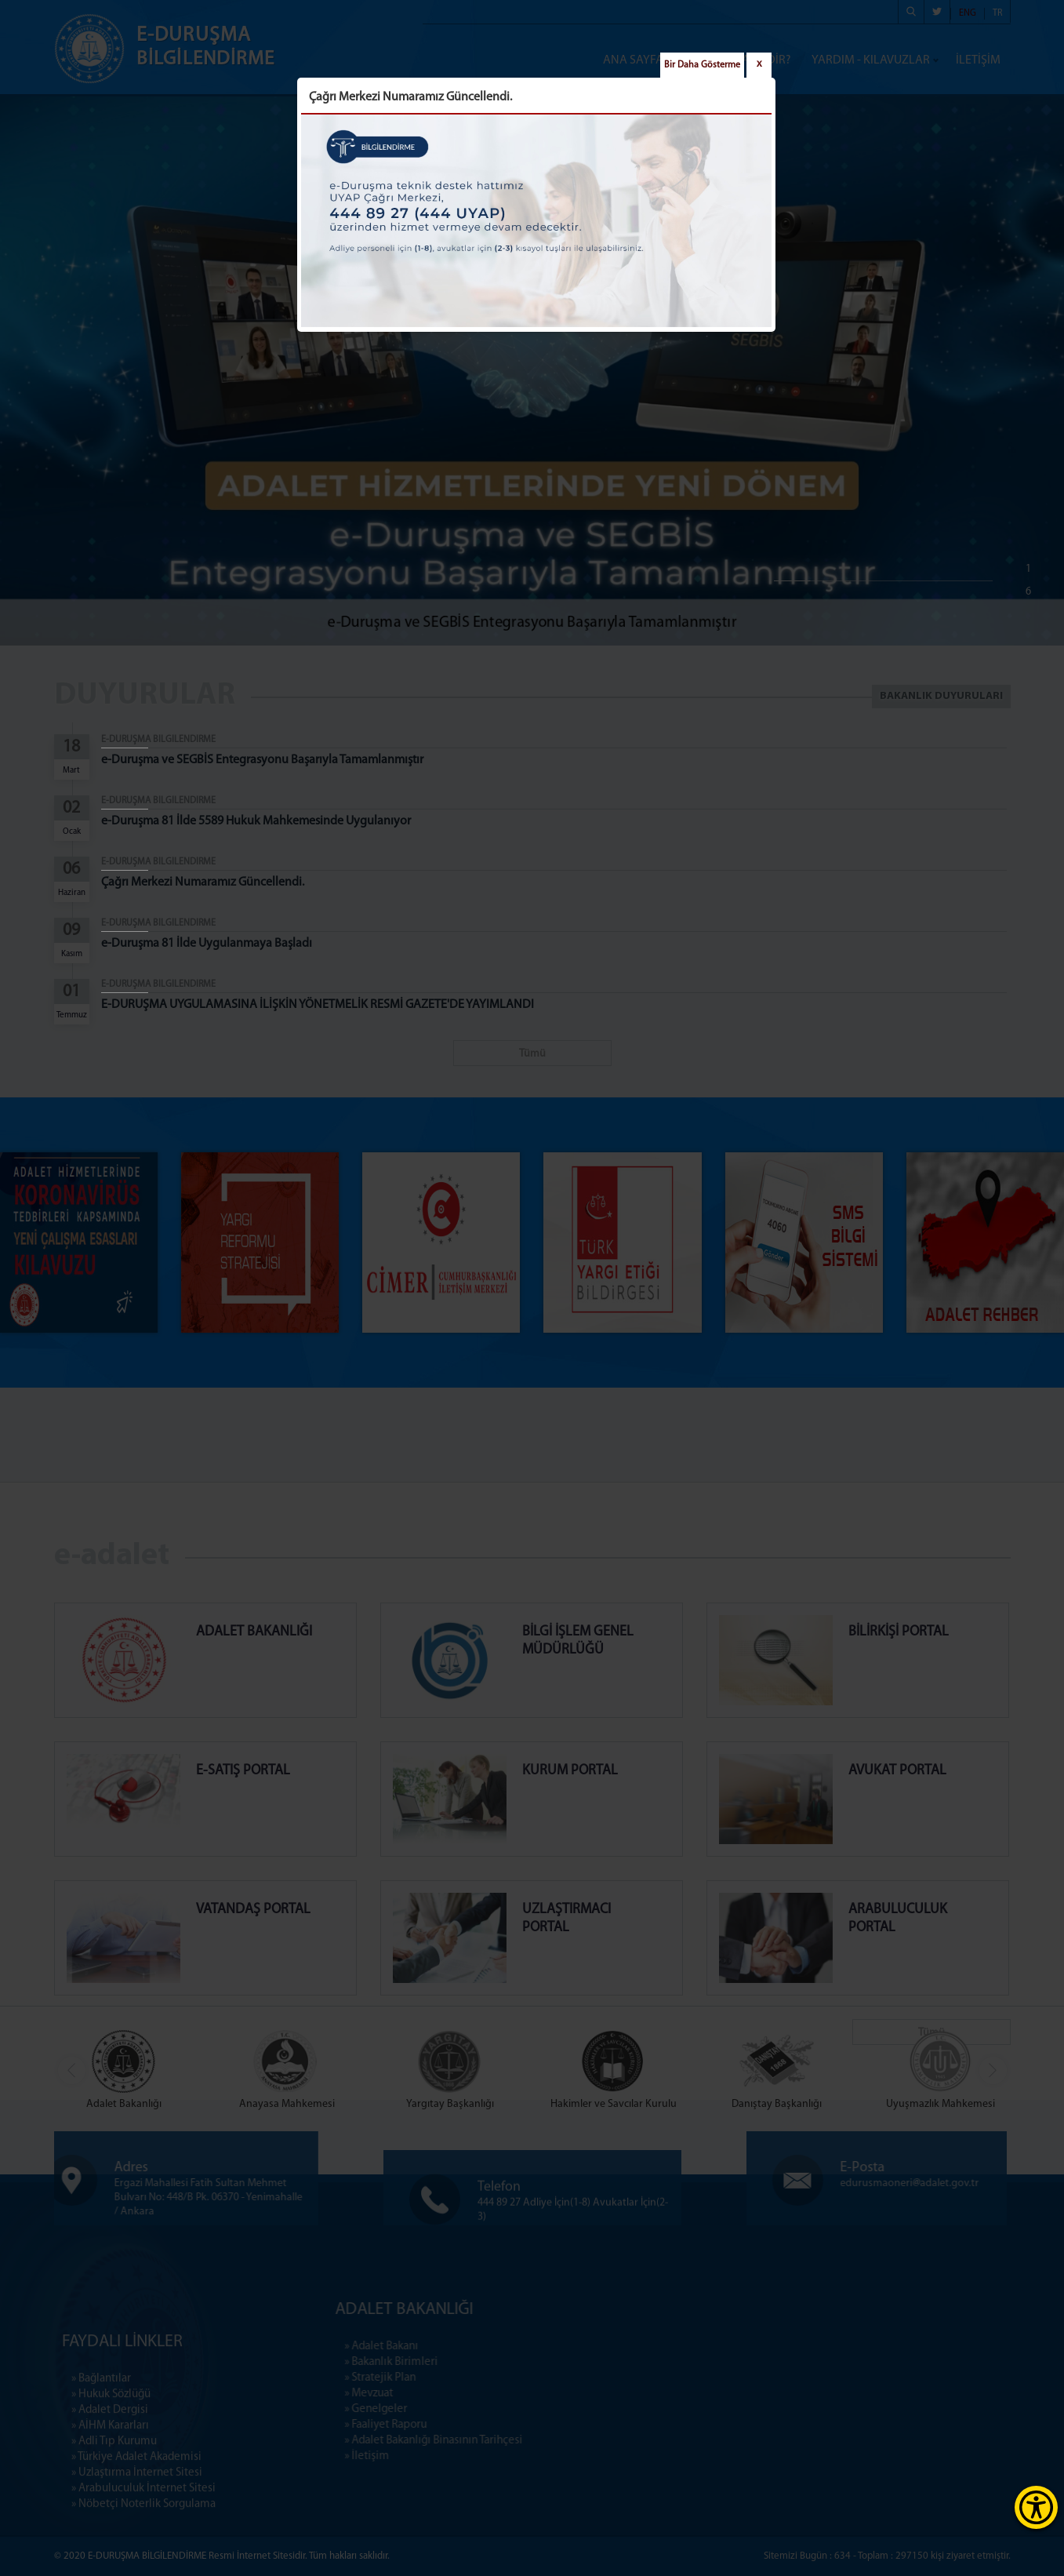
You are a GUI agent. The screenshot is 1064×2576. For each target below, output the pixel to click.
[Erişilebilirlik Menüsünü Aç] (1036, 2507)
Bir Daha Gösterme (702, 65)
